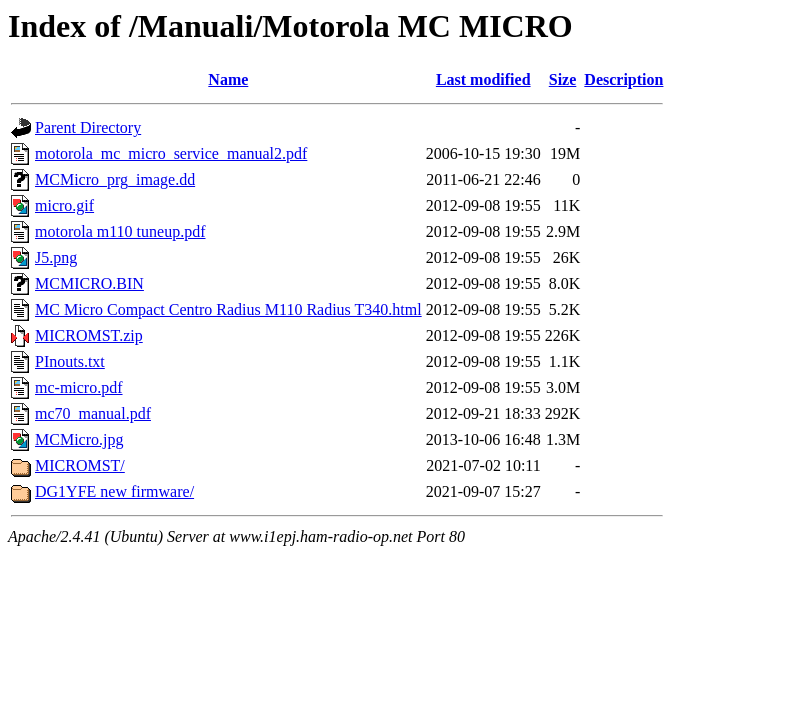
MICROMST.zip (89, 335)
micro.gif (64, 205)
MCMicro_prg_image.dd (115, 179)
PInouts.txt (70, 361)
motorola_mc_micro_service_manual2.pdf (171, 153)
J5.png (56, 257)
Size (563, 79)
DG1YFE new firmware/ (114, 491)
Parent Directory (88, 127)
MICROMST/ (80, 465)
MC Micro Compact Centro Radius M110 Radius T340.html (228, 309)
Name (228, 79)
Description (623, 79)
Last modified (483, 79)
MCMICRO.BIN (89, 283)
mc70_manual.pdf (93, 413)
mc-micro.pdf (79, 387)
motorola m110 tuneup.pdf (120, 231)
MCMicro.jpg (79, 439)
